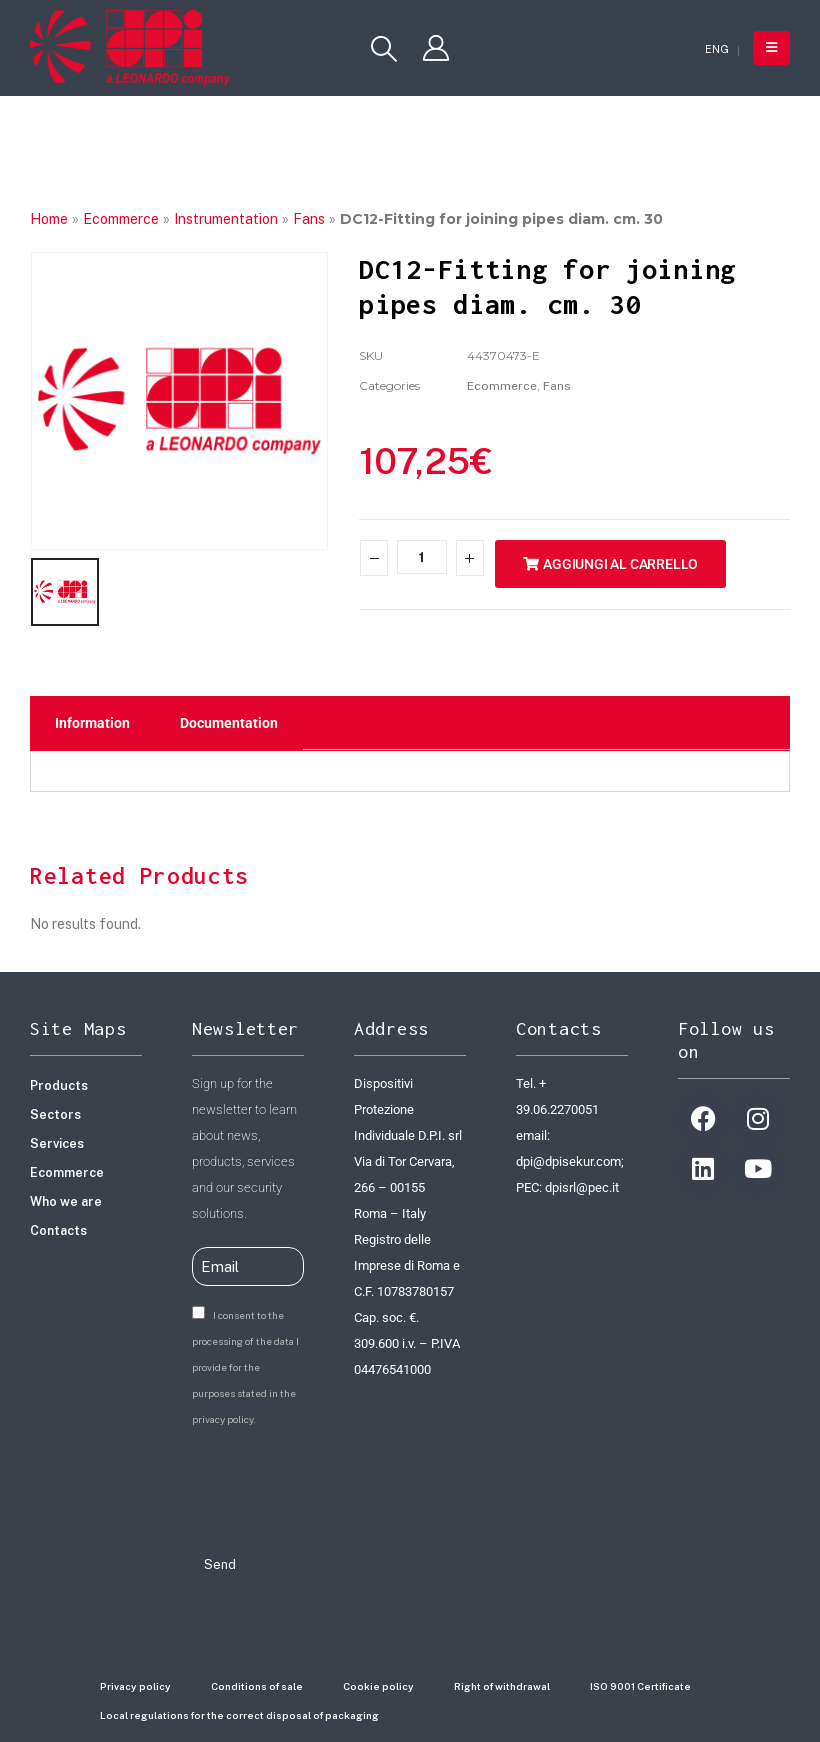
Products (59, 1082)
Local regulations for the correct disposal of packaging (239, 1712)
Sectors (55, 1111)
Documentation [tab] (229, 720)
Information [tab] (92, 720)
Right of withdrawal (502, 1683)
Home (49, 219)
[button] (383, 49)
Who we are (66, 1198)
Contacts (58, 1227)
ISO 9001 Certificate (640, 1683)
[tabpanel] (410, 768)
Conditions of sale (257, 1683)
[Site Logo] (130, 48)
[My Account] (436, 48)
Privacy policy (135, 1683)
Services (57, 1140)
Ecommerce (121, 219)
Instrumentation (226, 219)
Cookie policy (378, 1683)
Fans (309, 219)
